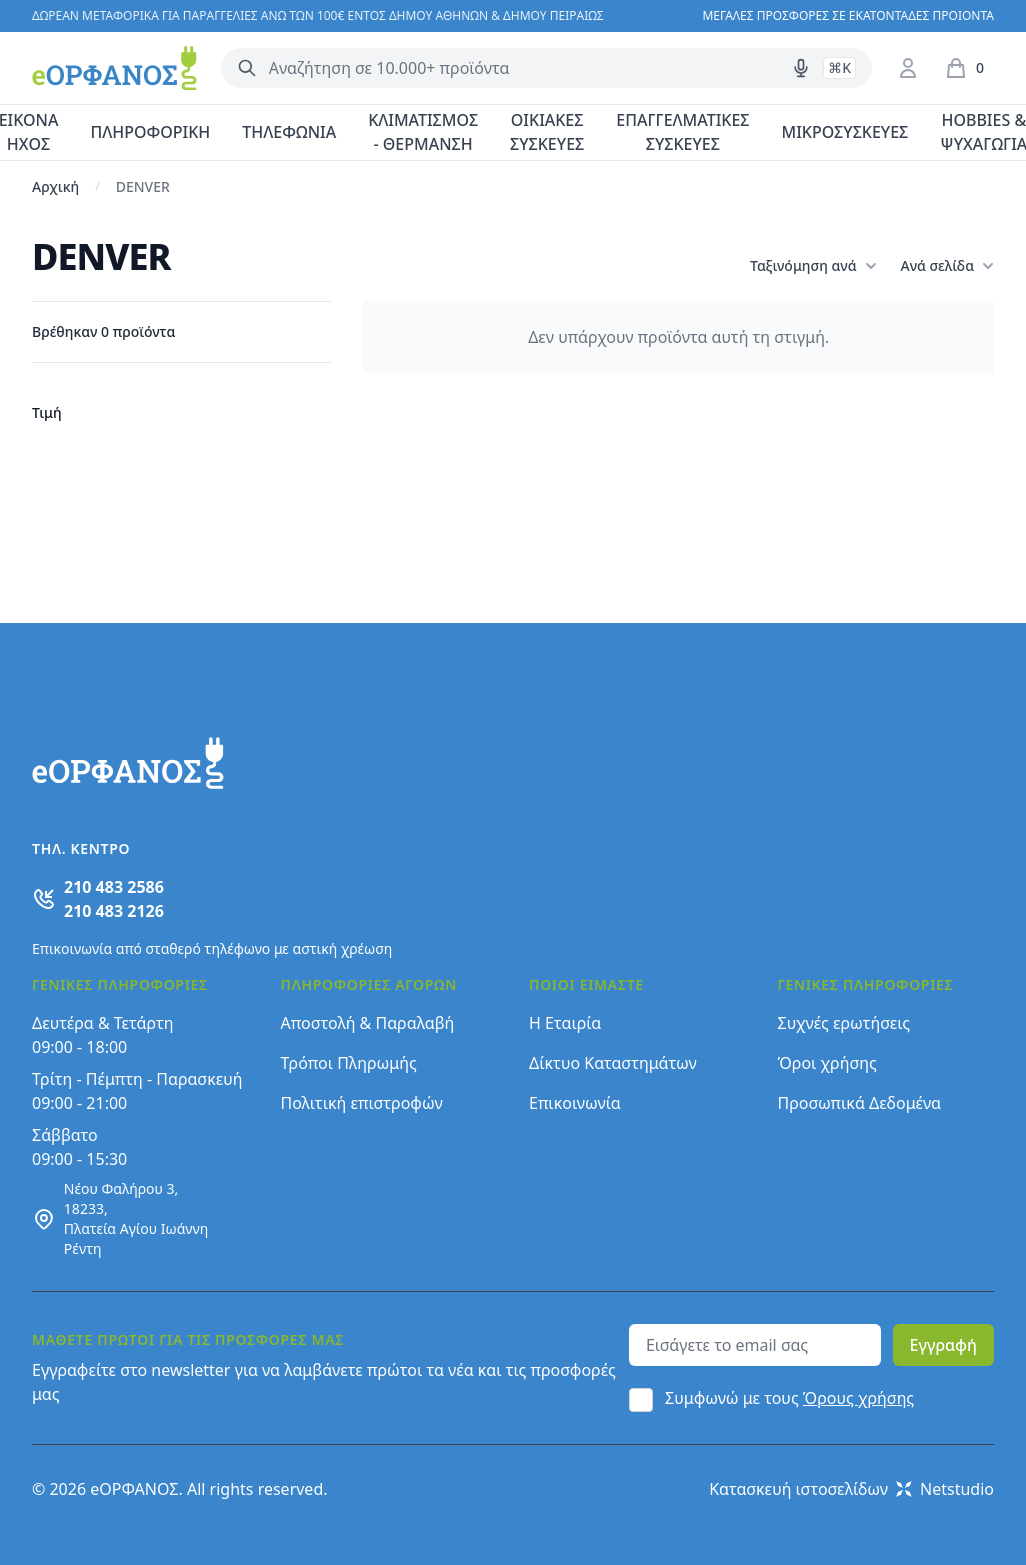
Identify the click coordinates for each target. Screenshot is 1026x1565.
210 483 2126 (114, 911)
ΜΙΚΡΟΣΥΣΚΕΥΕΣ (845, 132)
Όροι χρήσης (827, 1063)
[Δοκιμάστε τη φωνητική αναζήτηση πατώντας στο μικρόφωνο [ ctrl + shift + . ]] (801, 68)
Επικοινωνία (575, 1103)
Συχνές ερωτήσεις (844, 1023)
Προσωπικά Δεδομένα (860, 1103)
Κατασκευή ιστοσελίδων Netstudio (851, 1489)
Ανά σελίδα (947, 266)
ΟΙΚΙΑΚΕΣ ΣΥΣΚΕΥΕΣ (547, 132)
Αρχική (55, 186)
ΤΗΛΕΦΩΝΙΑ (289, 132)
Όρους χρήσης (858, 1398)
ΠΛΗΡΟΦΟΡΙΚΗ (150, 132)
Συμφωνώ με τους (789, 1398)
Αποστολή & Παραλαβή (368, 1023)
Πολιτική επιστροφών (362, 1103)
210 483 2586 (114, 887)
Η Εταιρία (565, 1023)
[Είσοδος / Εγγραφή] (908, 68)
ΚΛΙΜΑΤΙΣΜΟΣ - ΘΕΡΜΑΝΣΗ (423, 132)
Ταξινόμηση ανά (813, 266)
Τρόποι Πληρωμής (349, 1063)
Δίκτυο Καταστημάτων (613, 1063)
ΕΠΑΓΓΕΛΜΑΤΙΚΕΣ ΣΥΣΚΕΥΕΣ (682, 132)
